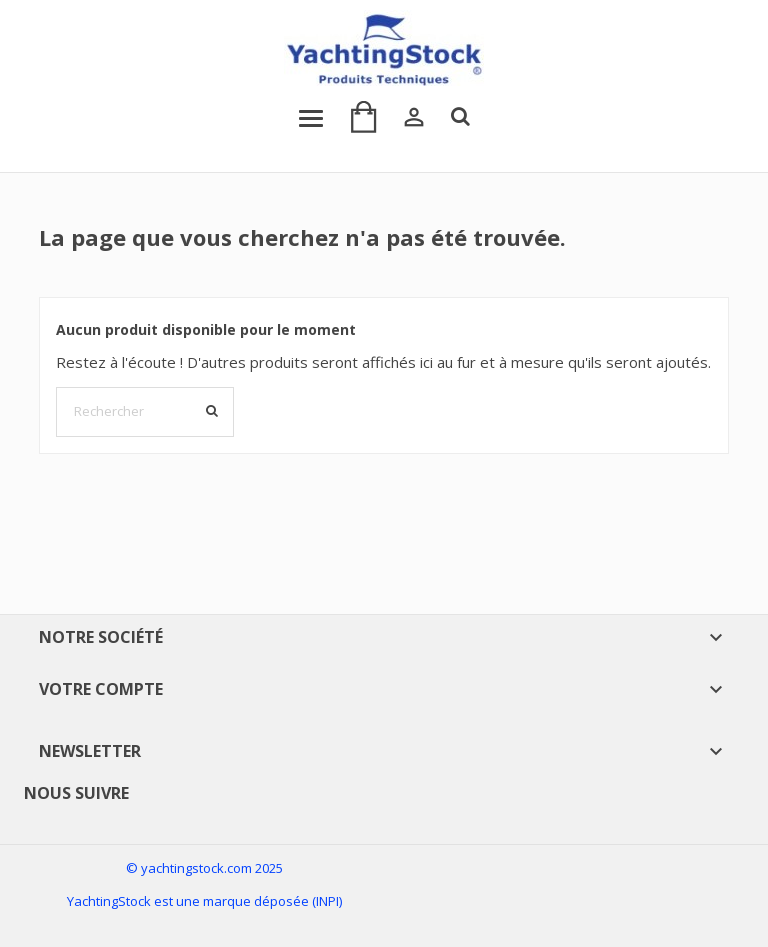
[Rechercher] (145, 412)
